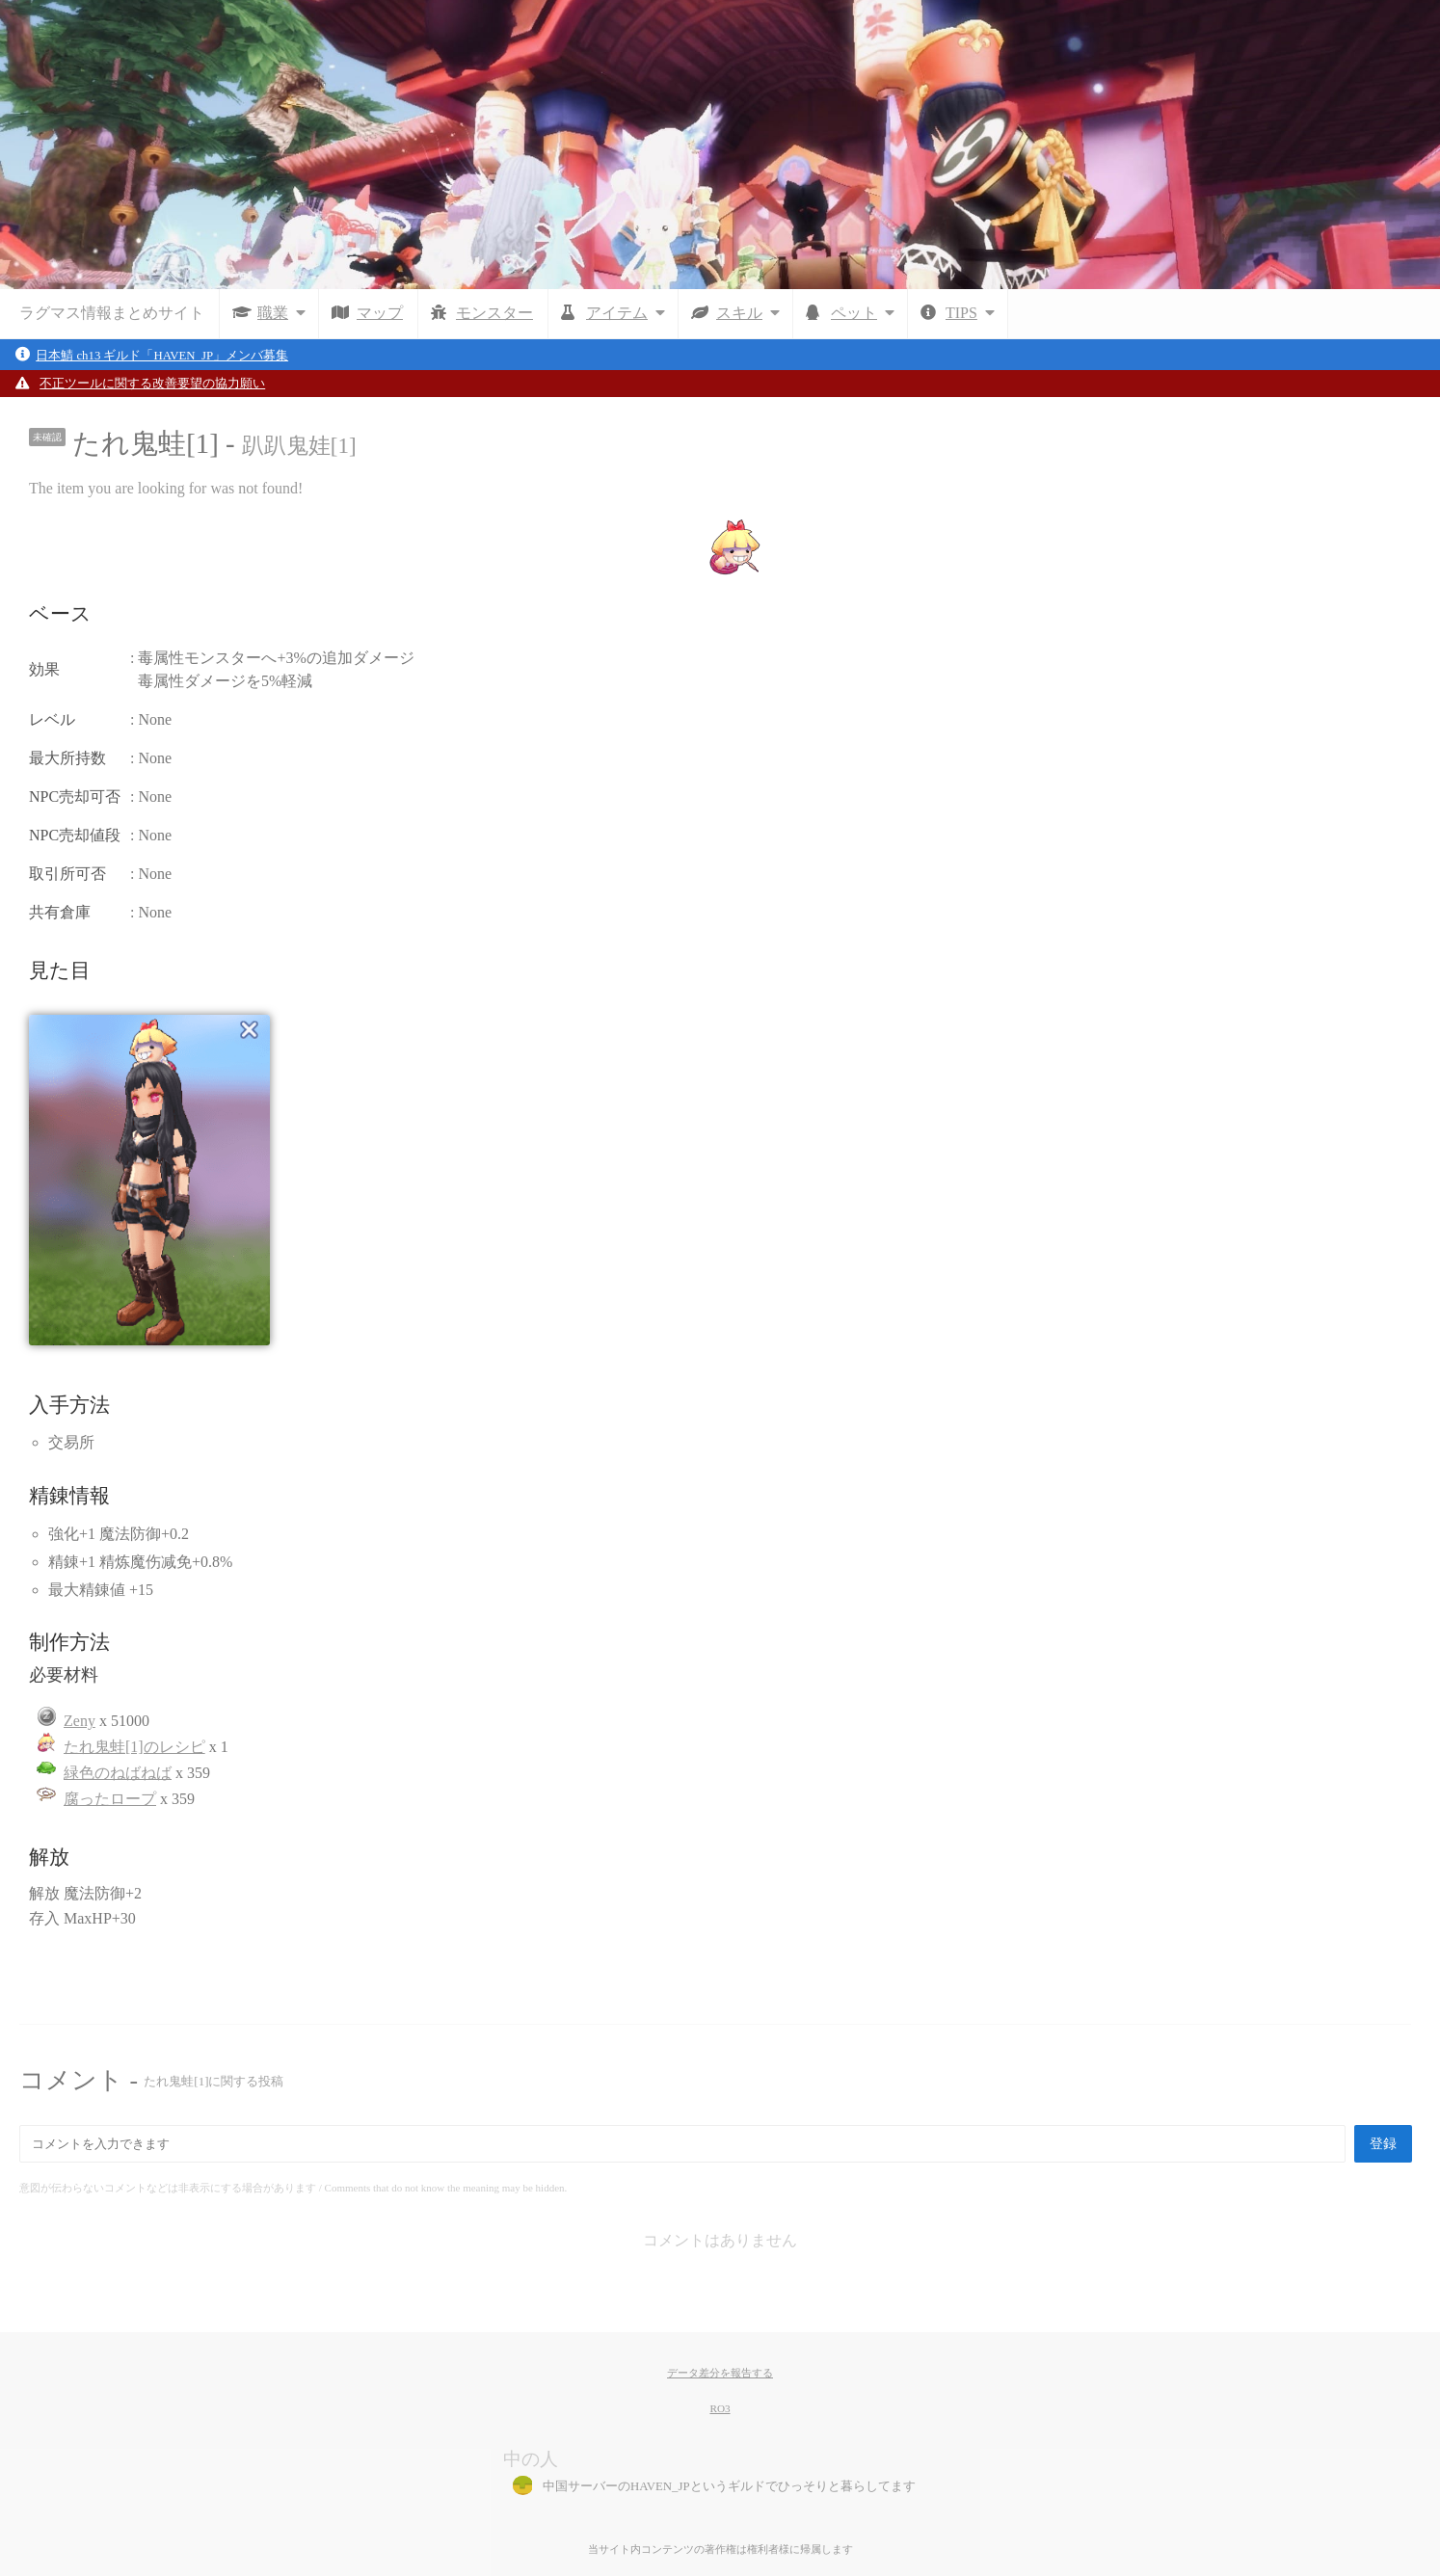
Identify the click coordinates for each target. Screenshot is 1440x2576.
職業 (285, 313)
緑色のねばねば (118, 1773)
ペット (866, 313)
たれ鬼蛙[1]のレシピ (134, 1747)
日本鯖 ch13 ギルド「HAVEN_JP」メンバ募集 (162, 355)
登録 (1383, 2144)
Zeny (79, 1721)
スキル (751, 313)
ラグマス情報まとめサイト (111, 313)
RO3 (719, 2408)
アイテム (629, 313)
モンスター (494, 313)
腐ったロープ (110, 1799)
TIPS (974, 313)
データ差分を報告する (720, 2372)
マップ (380, 313)
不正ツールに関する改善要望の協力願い (152, 383)
